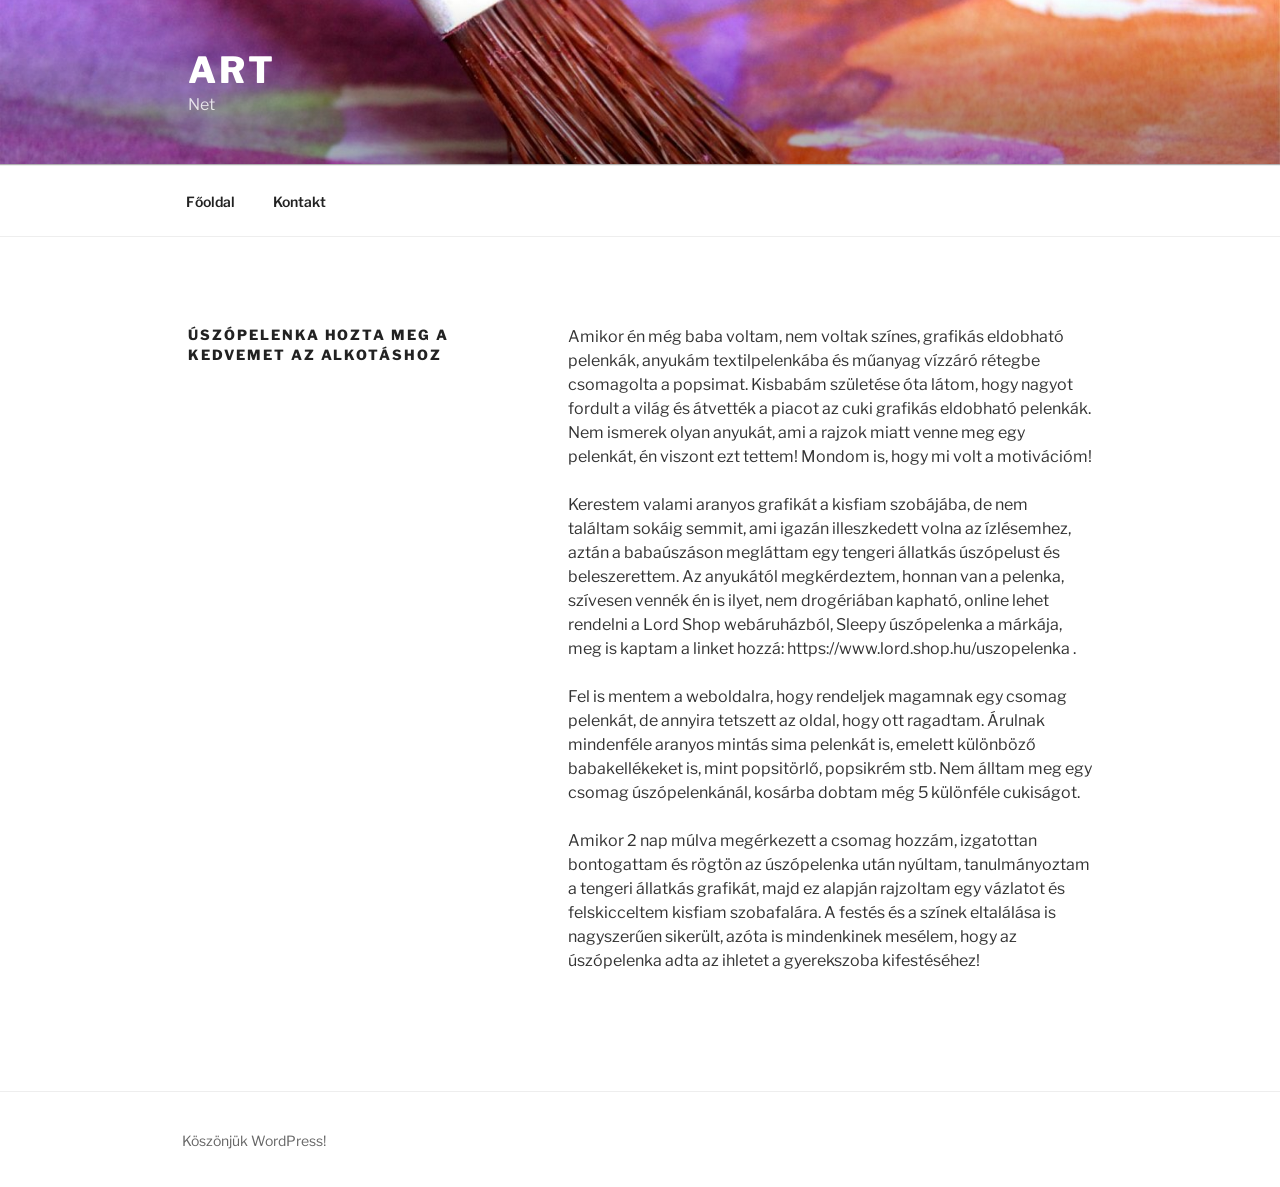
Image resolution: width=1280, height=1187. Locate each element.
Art (232, 70)
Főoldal (210, 201)
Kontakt (299, 201)
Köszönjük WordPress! (254, 1140)
